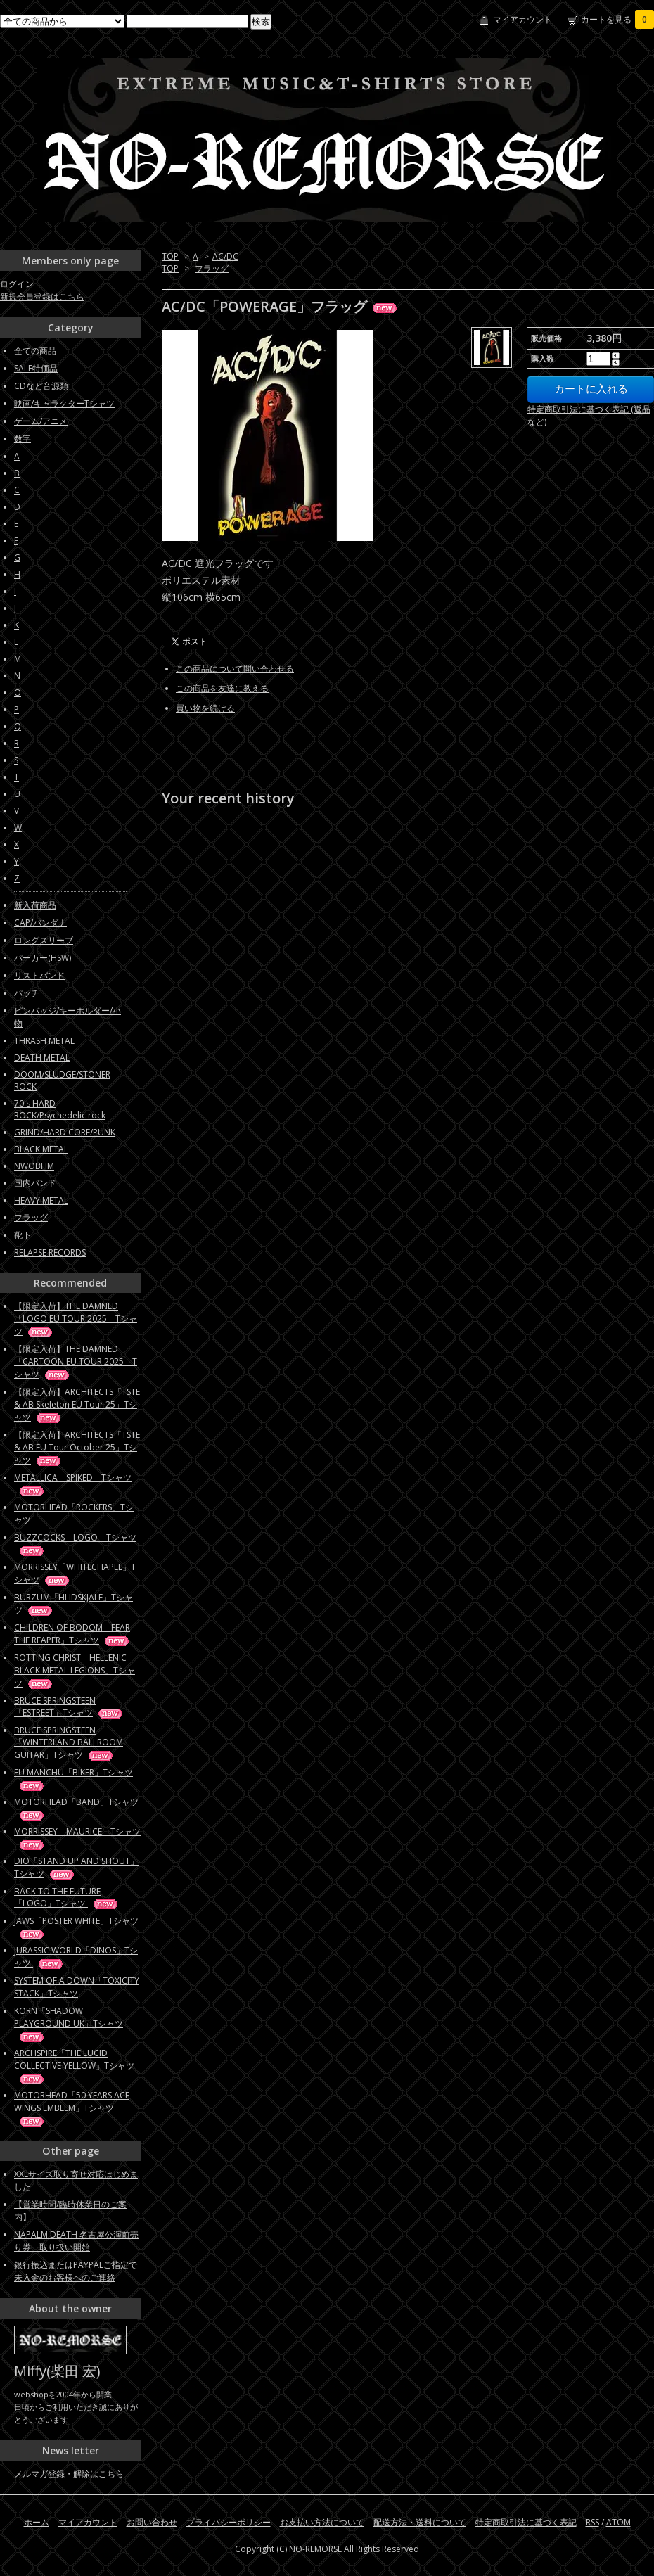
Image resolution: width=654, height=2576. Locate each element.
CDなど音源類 (41, 386)
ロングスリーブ (43, 940)
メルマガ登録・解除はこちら (69, 2474)
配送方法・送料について (419, 2522)
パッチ (26, 993)
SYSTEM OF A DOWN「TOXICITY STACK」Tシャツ (76, 1987)
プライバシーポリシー (228, 2522)
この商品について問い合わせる (235, 669)
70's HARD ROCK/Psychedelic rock (59, 1109)
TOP (170, 256)
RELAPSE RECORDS (50, 1252)
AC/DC (225, 256)
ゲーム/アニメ (41, 421)
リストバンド (39, 975)
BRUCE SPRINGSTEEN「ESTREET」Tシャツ (69, 1707)
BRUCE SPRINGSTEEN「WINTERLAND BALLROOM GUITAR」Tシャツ (68, 1742)
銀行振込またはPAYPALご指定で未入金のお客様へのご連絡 (75, 2271)
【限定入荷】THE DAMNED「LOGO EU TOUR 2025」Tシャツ (75, 1318)
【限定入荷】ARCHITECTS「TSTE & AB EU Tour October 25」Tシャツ (77, 1447)
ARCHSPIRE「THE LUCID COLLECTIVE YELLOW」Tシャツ (74, 2065)
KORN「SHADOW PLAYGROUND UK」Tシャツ (68, 2023)
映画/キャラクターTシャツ (64, 403)
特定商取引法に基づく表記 (526, 2522)
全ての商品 (35, 351)
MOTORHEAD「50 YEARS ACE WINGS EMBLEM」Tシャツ (71, 2108)
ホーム (36, 2522)
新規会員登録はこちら (42, 296)
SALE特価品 (36, 368)
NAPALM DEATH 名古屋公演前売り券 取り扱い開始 (76, 2241)
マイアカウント (522, 19)
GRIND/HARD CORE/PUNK (64, 1132)
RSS (592, 2522)
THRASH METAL (44, 1041)
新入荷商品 (35, 905)
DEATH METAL (42, 1058)
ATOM (618, 2522)
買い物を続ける (205, 708)
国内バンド (35, 1183)
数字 (22, 439)
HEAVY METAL (41, 1200)
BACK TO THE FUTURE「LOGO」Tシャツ (67, 1897)
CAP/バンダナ (40, 923)
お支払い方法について (322, 2522)
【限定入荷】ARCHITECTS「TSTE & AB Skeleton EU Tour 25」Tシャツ (77, 1404)
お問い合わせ (152, 2522)
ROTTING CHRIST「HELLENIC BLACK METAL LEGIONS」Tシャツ (74, 1670)
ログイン (17, 284)
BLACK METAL (41, 1149)
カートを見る (617, 19)
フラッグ (212, 268)
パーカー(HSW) (42, 958)
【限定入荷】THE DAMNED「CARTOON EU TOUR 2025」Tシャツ (75, 1361)
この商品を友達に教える (222, 688)
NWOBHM (34, 1166)
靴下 (22, 1235)
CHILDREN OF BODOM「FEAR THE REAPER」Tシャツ (72, 1633)
